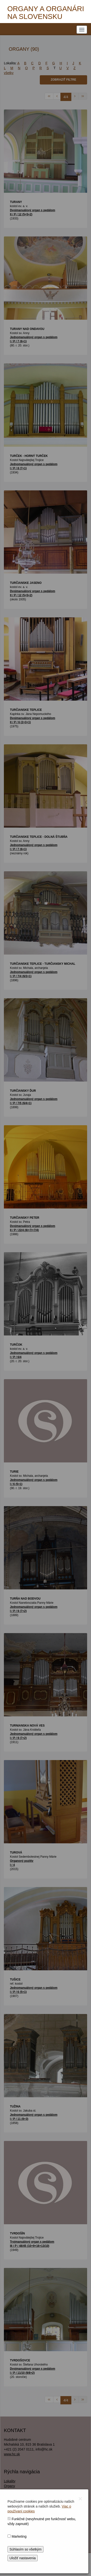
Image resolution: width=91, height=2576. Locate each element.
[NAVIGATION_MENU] (81, 29)
